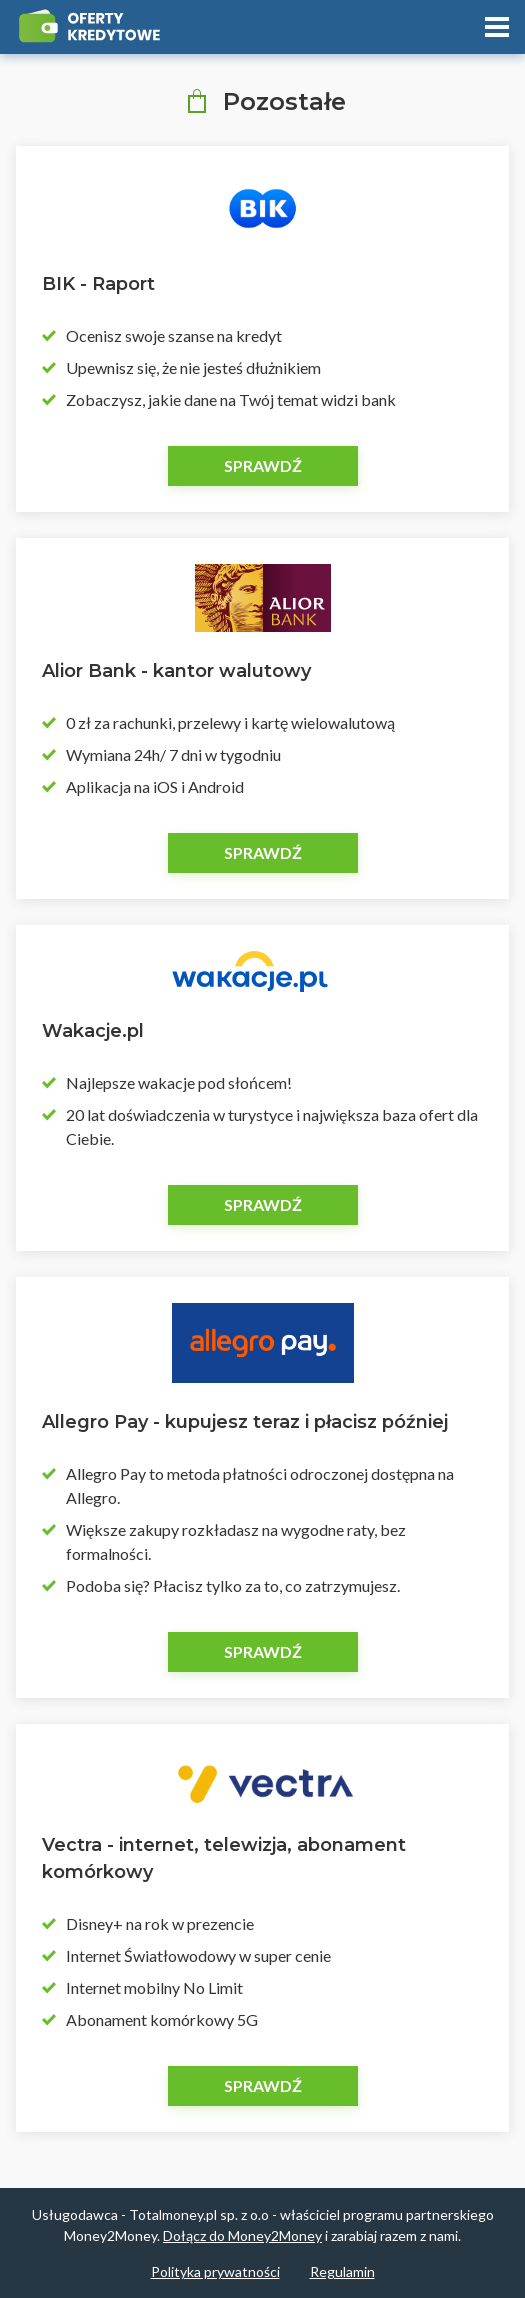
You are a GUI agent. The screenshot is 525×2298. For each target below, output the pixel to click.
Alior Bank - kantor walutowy (176, 671)
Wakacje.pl (93, 1031)
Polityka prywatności (215, 2271)
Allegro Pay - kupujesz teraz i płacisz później (245, 1422)
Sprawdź (263, 465)
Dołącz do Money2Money (242, 2235)
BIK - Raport (98, 284)
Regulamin (342, 2271)
